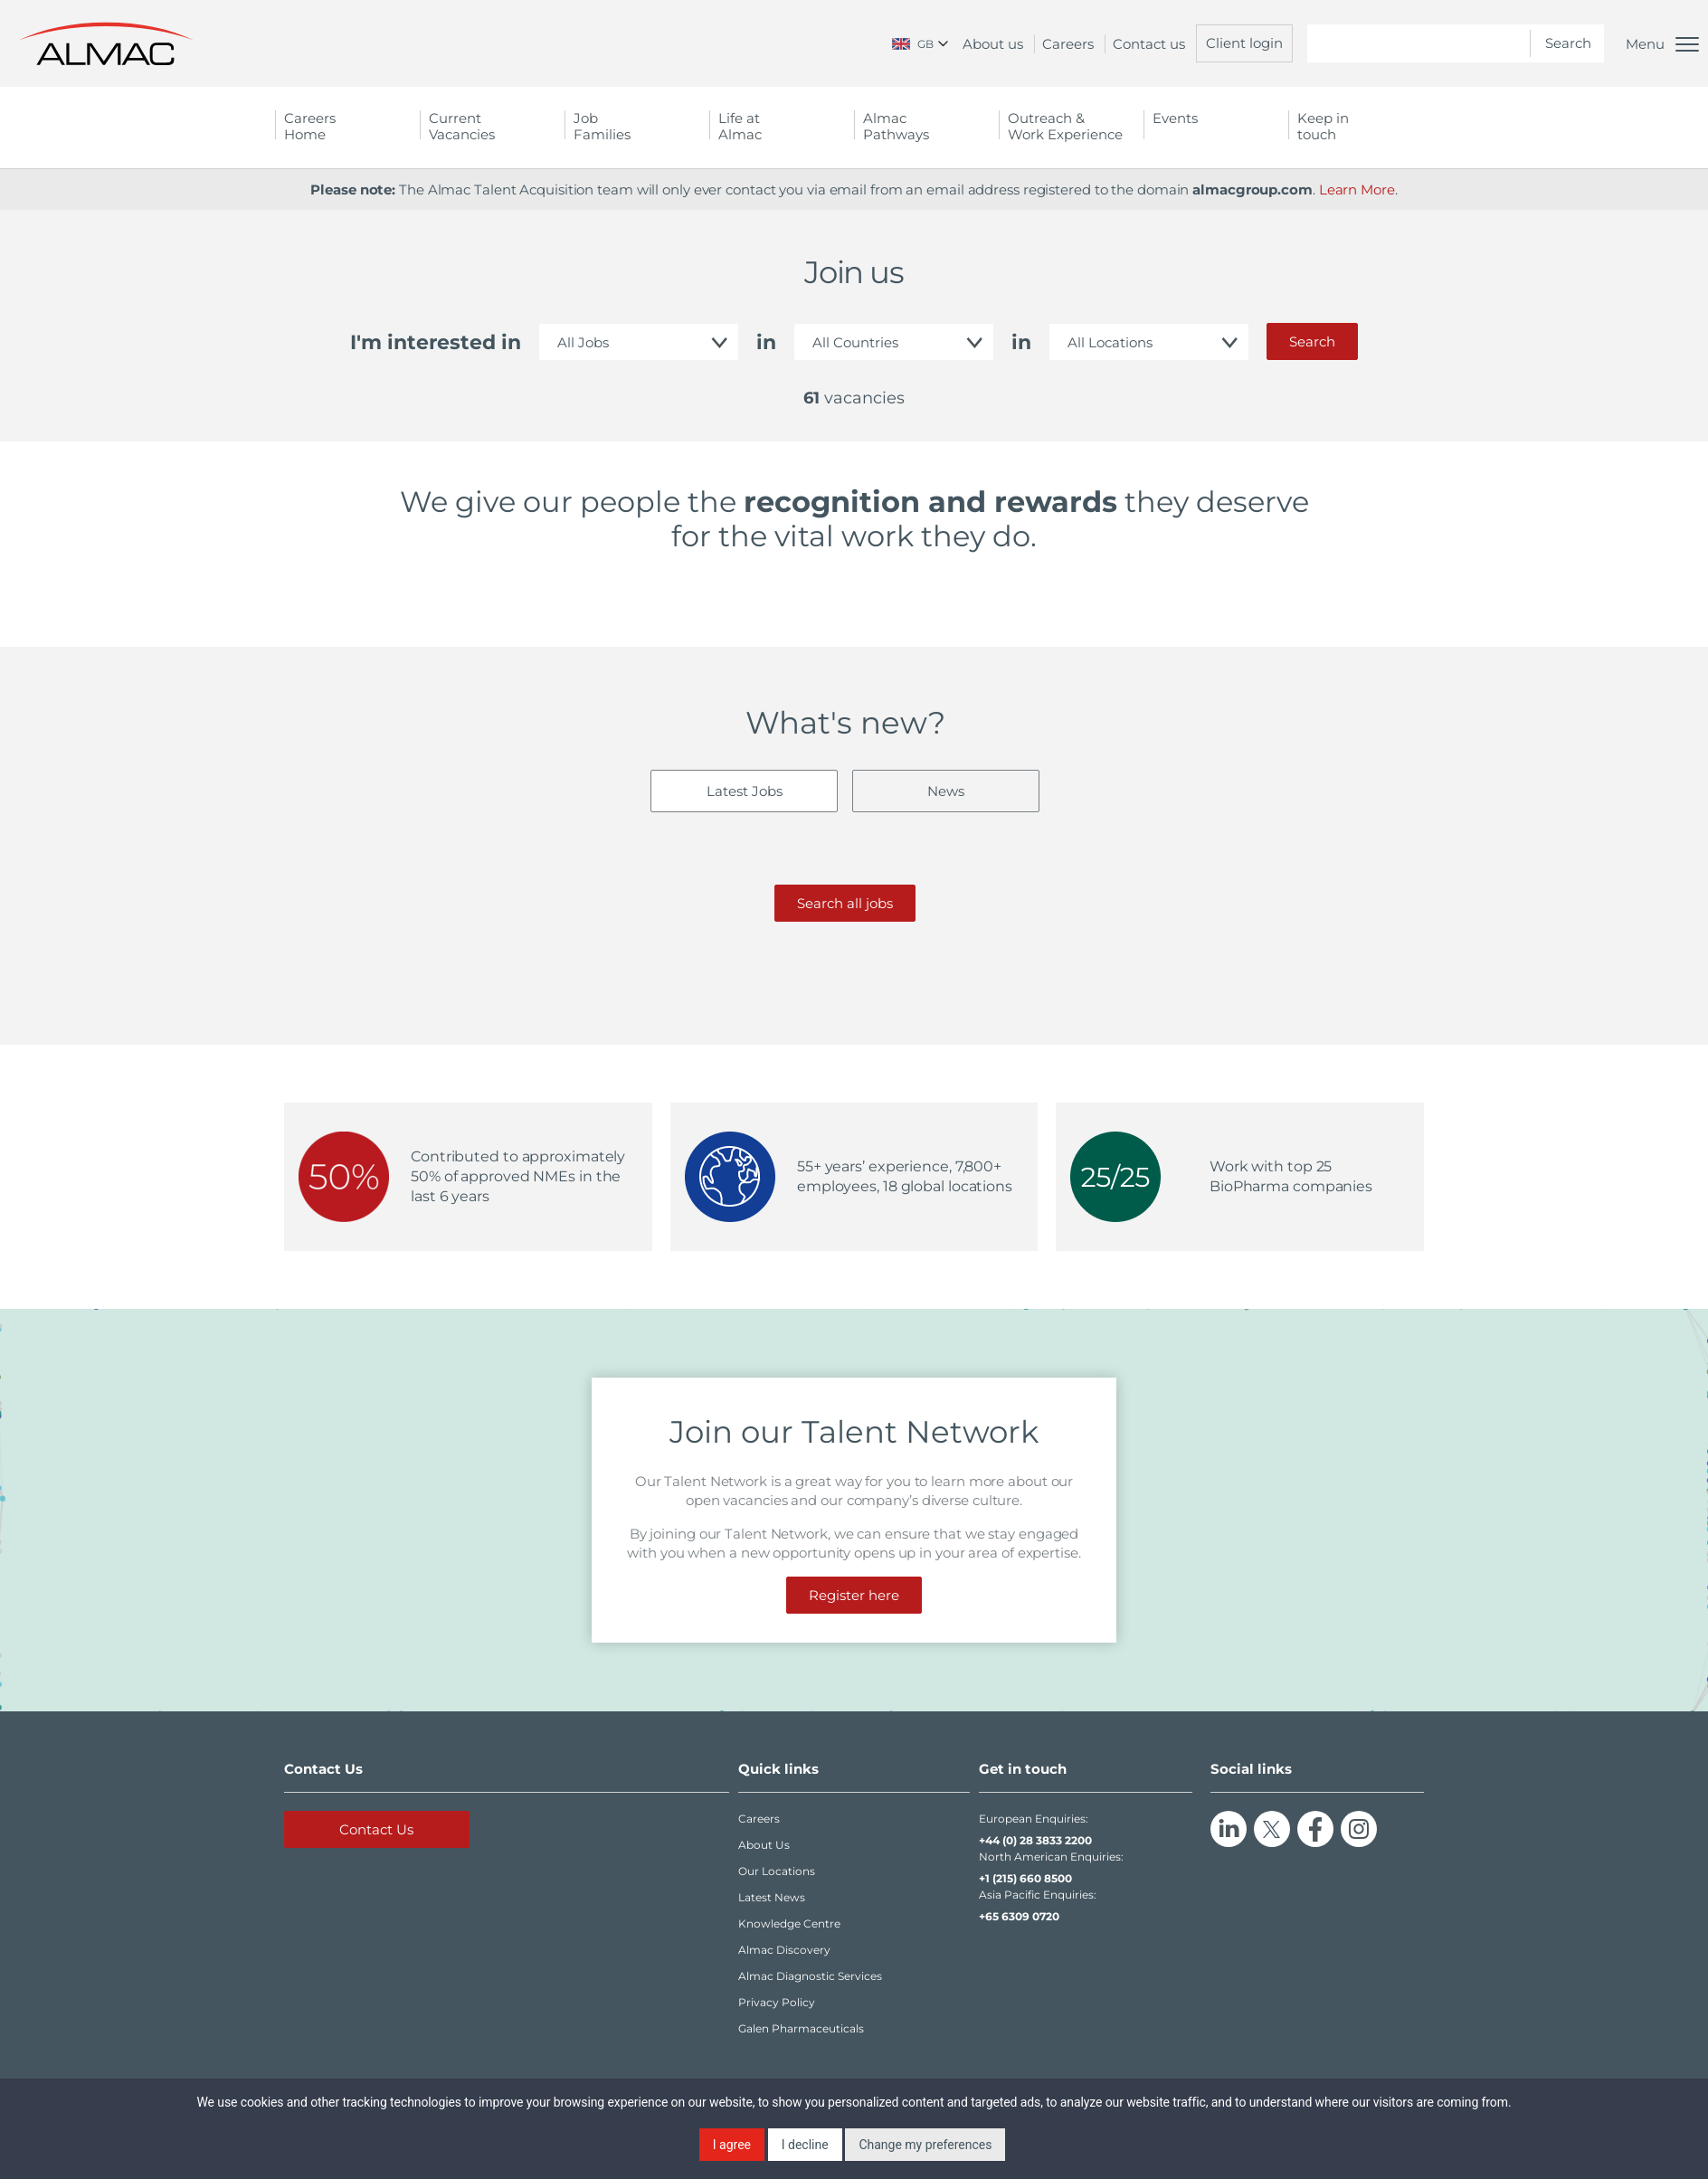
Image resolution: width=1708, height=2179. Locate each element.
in (766, 342)
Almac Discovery (784, 1949)
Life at (781, 126)
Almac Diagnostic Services (810, 1976)
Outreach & (1071, 126)
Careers (1068, 43)
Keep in (1360, 126)
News (945, 791)
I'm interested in (435, 342)
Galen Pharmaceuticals (801, 2028)
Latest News (771, 1897)
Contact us (1149, 43)
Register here (854, 1595)
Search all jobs (845, 903)
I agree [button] (732, 2144)
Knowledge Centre (789, 1923)
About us (993, 43)
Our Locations (776, 1871)
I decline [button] (805, 2144)
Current (492, 126)
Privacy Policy (776, 2002)
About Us (764, 1845)
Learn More (1357, 189)
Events (1175, 118)
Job (637, 126)
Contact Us (376, 1829)
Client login (1244, 43)
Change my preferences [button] (925, 2144)
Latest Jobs (745, 791)
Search (1312, 341)
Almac (926, 126)
